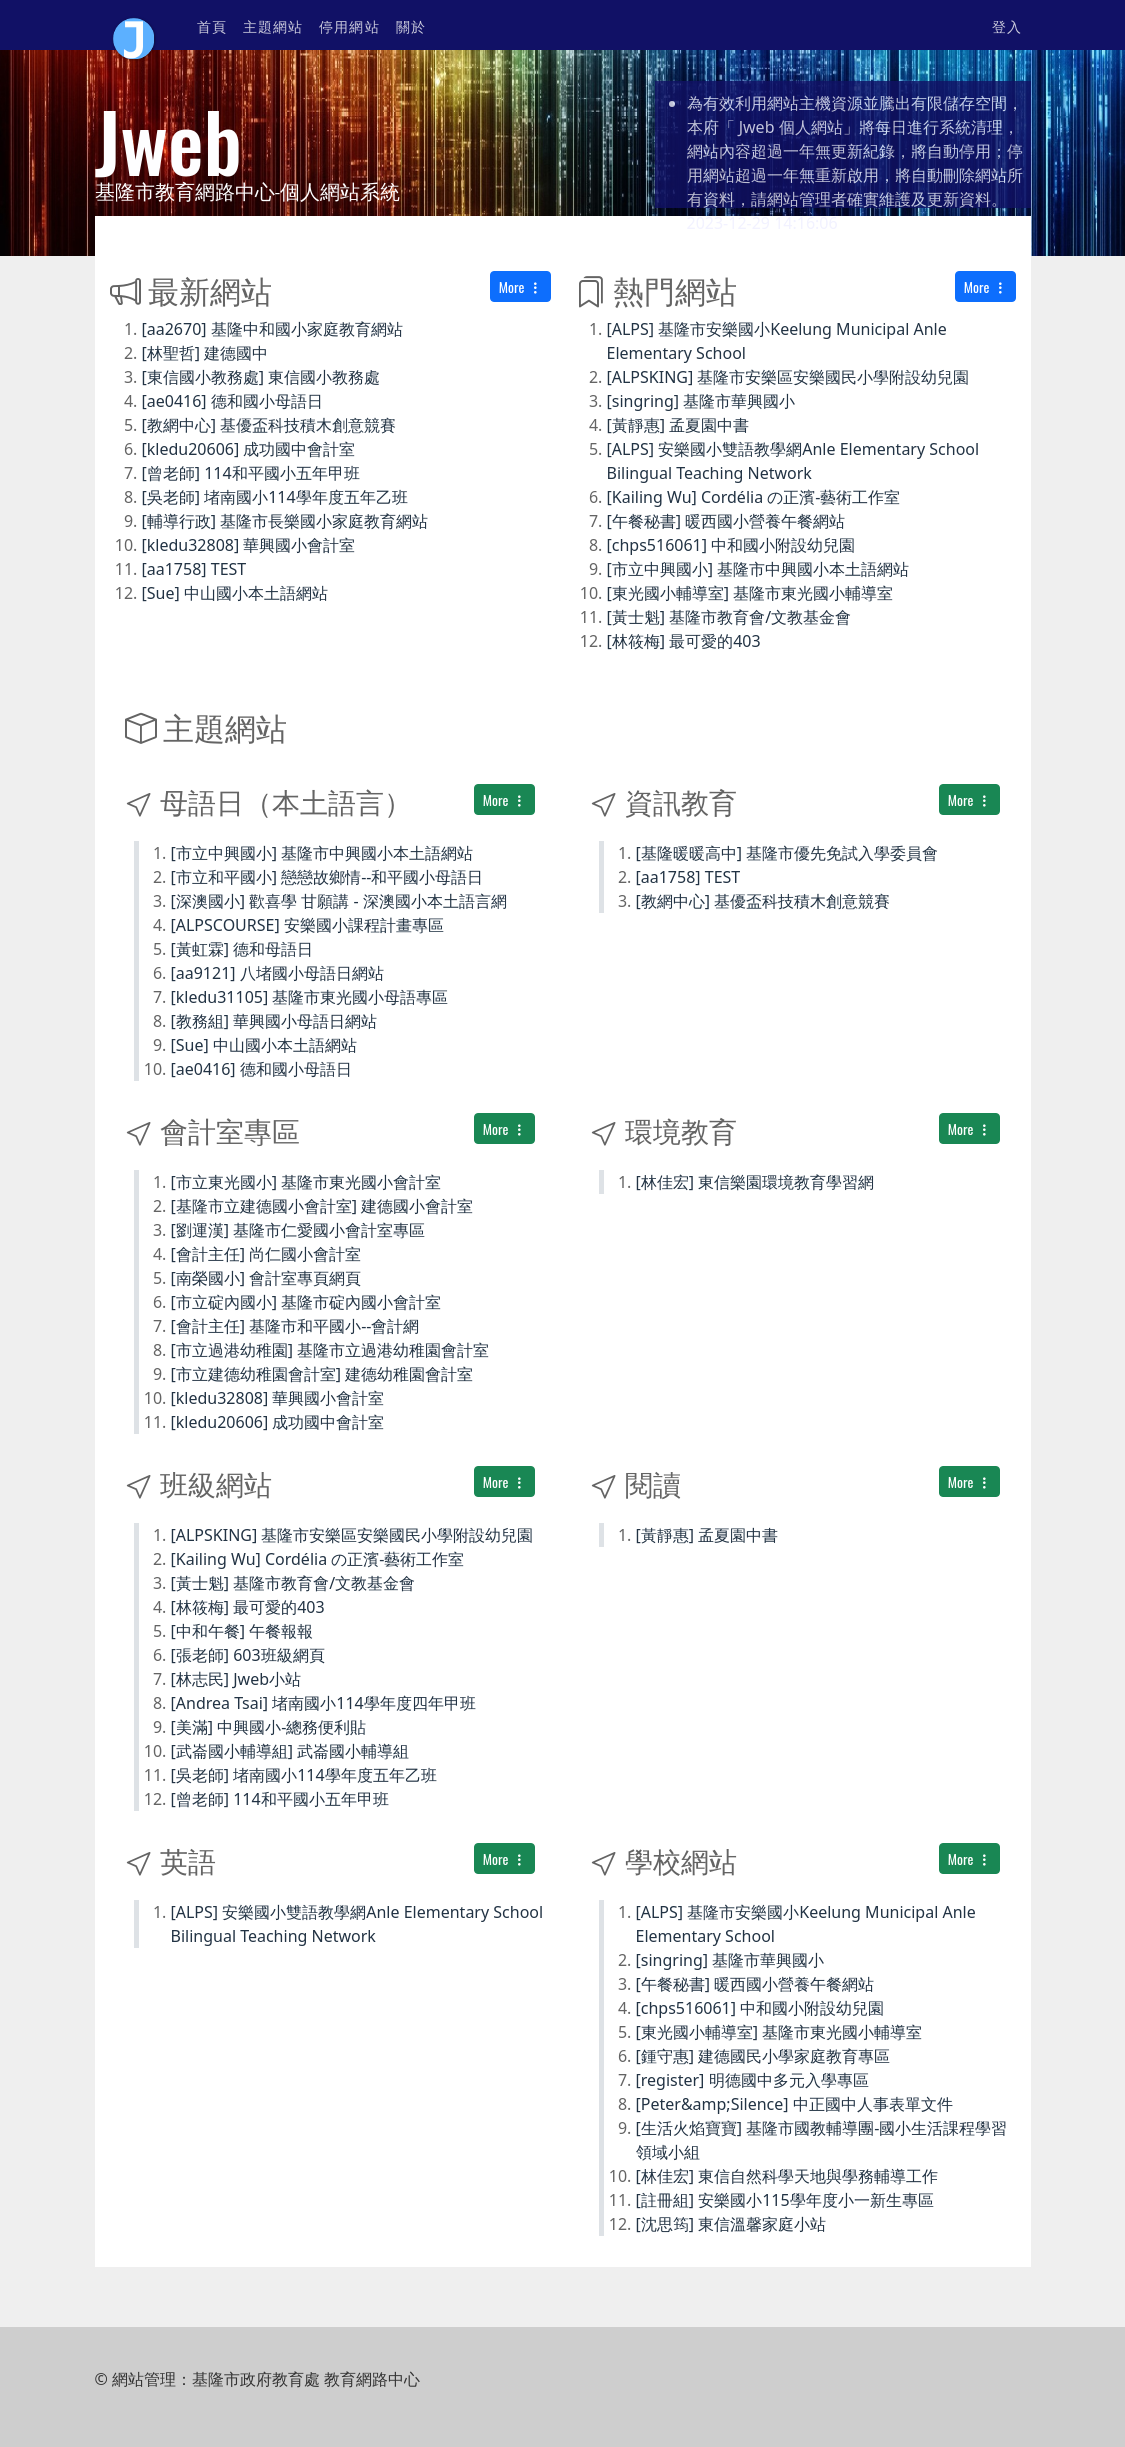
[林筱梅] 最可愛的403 (684, 641)
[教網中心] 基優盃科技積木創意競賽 (269, 425)
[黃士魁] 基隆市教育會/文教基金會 (729, 617)
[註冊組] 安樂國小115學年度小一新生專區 (785, 2200)
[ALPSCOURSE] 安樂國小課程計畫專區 (307, 925)
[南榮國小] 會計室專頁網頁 (266, 1278)
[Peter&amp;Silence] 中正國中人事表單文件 (794, 2104)
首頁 (212, 25)
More (520, 286)
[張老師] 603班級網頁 (248, 1655)
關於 (411, 25)
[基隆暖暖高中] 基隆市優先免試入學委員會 (787, 853)
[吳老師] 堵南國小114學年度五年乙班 (275, 497)
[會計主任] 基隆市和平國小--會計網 (295, 1326)
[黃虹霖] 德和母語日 (242, 949)
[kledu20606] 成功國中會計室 (249, 449)
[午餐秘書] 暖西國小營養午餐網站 (726, 521)
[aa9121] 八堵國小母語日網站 (277, 973)
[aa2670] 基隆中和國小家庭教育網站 (272, 329)
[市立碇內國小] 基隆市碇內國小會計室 (306, 1302)
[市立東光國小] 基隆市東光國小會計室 (306, 1182)
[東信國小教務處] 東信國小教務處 (261, 377)
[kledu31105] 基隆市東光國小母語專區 (310, 997)
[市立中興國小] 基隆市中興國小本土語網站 (758, 569)
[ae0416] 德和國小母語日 (232, 401)
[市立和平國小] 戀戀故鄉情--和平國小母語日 (327, 877)
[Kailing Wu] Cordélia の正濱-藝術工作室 (754, 497)
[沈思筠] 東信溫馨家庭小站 (731, 2224)
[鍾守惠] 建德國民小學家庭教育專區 (763, 2056)
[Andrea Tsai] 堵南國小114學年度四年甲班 (323, 1703)
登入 (1007, 25)
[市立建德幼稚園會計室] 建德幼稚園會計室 (322, 1374)
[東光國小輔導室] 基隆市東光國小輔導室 (750, 593)
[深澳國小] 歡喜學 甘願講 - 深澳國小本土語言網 (339, 901)
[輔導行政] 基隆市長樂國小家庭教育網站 (285, 521)
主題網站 (273, 25)
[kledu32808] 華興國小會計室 (249, 545)
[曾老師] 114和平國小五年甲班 (251, 473)
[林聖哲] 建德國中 (205, 353)
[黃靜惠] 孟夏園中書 (678, 425)
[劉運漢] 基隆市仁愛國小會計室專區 (298, 1230)
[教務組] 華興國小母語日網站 (274, 1021)
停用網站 (349, 25)
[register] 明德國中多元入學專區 (752, 2080)
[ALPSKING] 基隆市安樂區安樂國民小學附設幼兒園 (788, 377)
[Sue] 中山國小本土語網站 (235, 593)
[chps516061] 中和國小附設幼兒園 (731, 545)
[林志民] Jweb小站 (236, 1679)
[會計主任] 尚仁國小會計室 (266, 1254)
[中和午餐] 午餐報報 (242, 1631)
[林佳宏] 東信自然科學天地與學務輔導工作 (787, 2176)
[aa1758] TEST (194, 569)
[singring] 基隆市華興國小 (701, 401)
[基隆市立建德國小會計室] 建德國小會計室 (322, 1206)
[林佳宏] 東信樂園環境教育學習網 (755, 1182)
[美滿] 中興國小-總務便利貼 (269, 1727)
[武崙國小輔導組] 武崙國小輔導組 (290, 1751)
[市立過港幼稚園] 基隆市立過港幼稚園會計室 (330, 1350)
